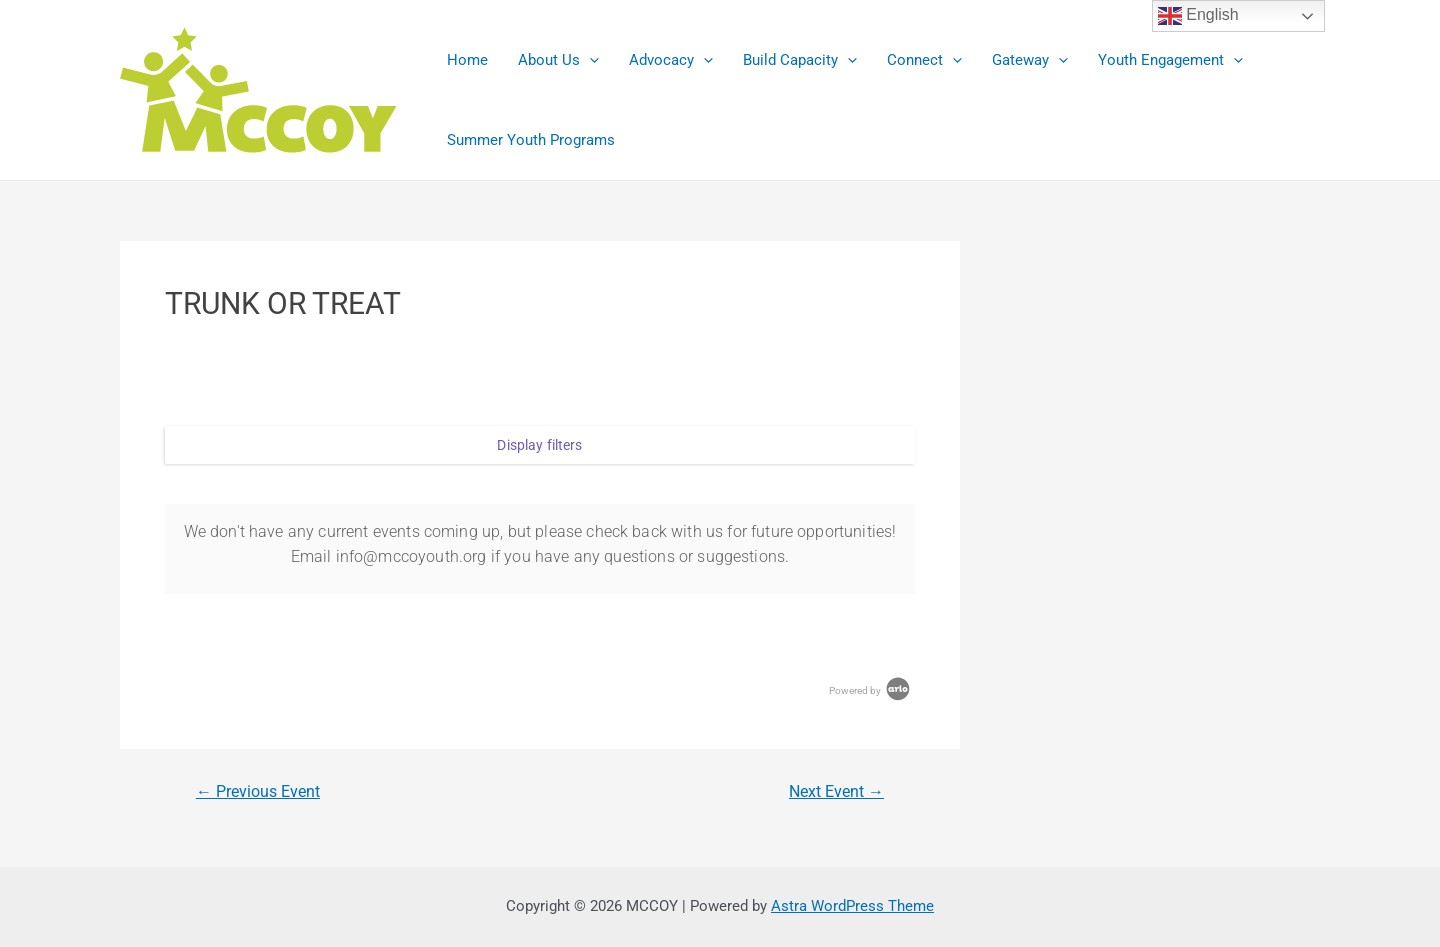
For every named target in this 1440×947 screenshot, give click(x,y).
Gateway (1030, 60)
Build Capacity (800, 60)
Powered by (871, 690)
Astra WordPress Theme (852, 906)
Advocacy (671, 60)
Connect (924, 60)
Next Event (836, 792)
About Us (558, 60)
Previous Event (258, 792)
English (1198, 16)
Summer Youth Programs (531, 140)
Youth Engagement (1170, 60)
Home (467, 60)
